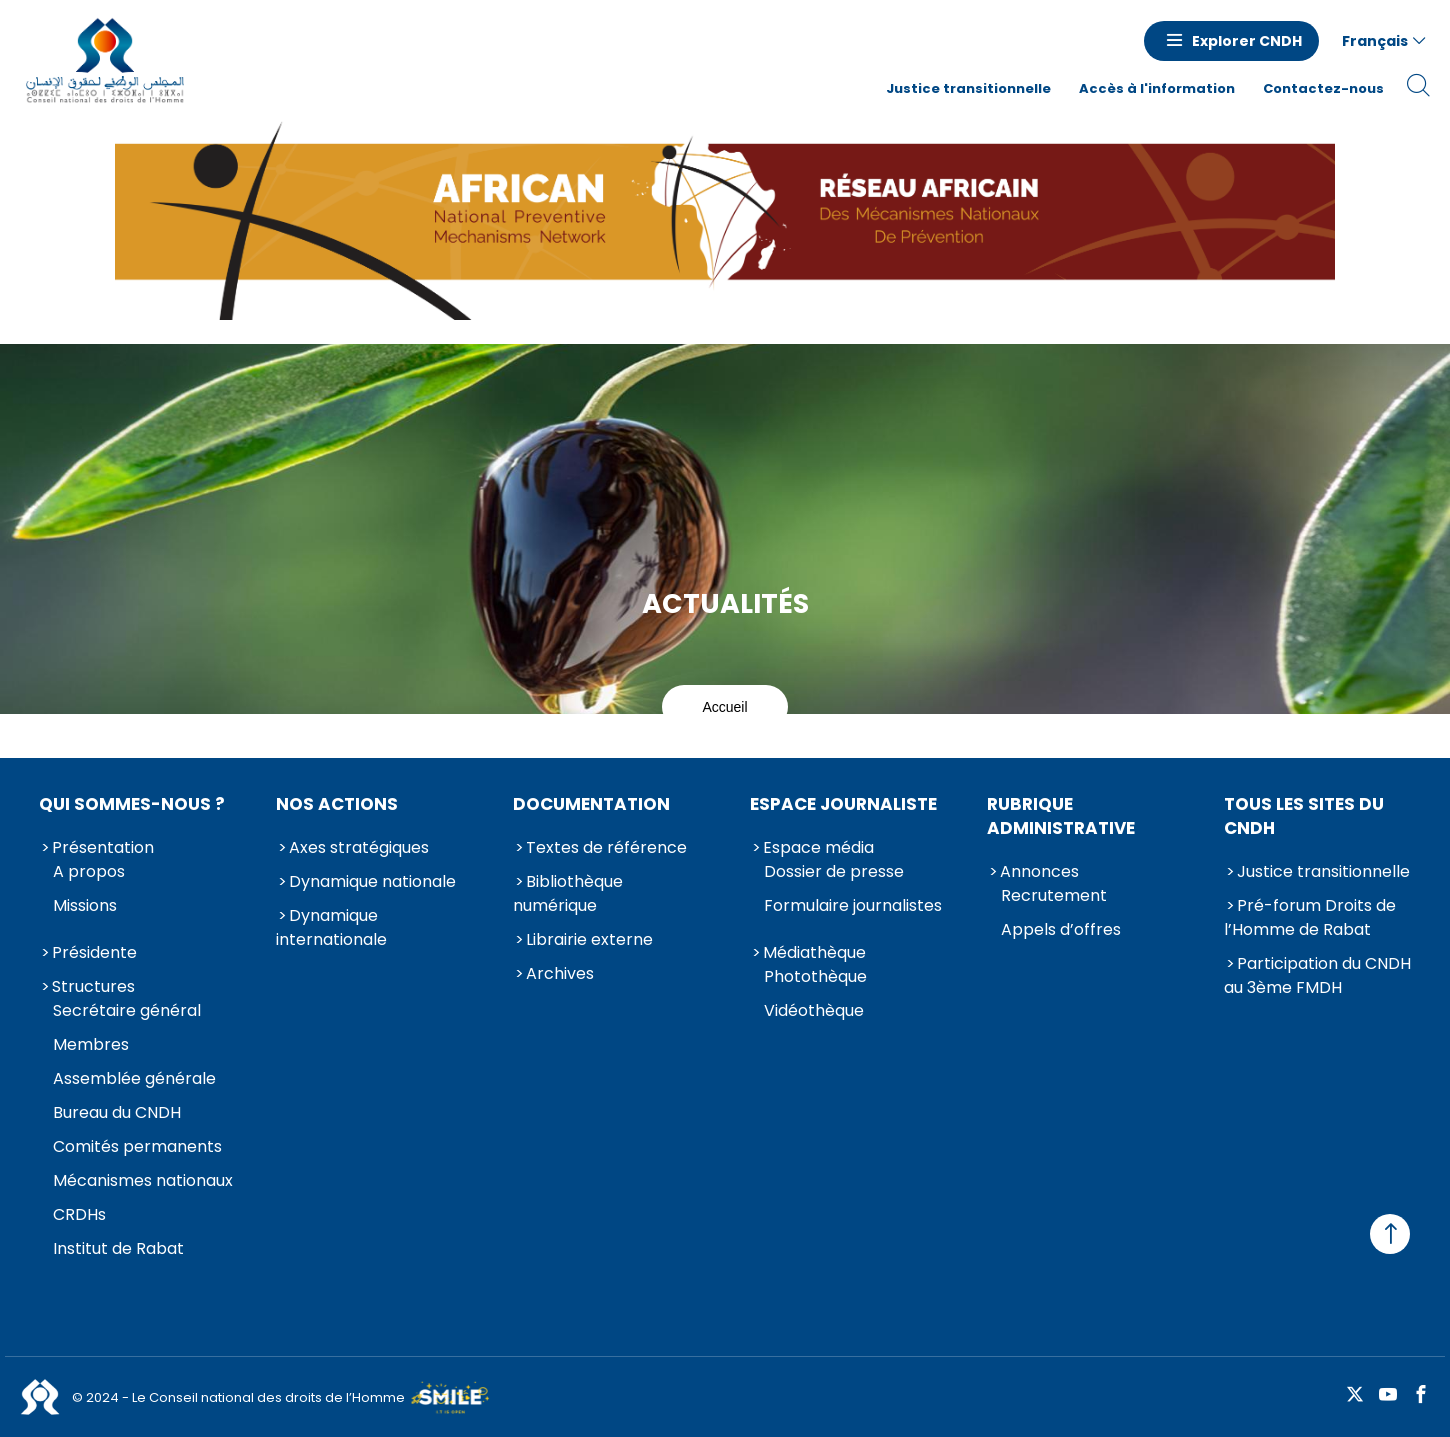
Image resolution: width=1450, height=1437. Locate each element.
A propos (89, 871)
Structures (93, 986)
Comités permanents (137, 1146)
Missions (85, 905)
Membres (91, 1044)
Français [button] (1375, 41)
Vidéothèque (814, 1010)
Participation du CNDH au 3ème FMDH (1317, 975)
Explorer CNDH (1247, 41)
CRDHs (79, 1214)
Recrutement (1054, 895)
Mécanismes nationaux (143, 1180)
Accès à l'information (1157, 88)
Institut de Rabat (118, 1248)
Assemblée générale (134, 1078)
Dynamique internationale (331, 927)
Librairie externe (589, 939)
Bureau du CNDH (117, 1112)
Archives (560, 973)
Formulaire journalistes (853, 905)
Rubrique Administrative (1061, 816)
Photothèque (815, 976)
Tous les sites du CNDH (1304, 816)
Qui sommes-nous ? (132, 804)
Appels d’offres (1061, 929)
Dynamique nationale (372, 881)
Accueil (724, 707)
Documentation (591, 804)
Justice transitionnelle (968, 88)
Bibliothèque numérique (568, 893)
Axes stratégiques (359, 847)
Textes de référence (606, 847)
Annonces (1039, 871)
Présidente (94, 952)
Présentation (103, 847)
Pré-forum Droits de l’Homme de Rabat (1310, 917)
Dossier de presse (834, 871)
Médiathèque (814, 952)
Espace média (818, 847)
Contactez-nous (1323, 88)
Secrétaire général (127, 1010)
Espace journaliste (843, 804)
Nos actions (337, 804)
